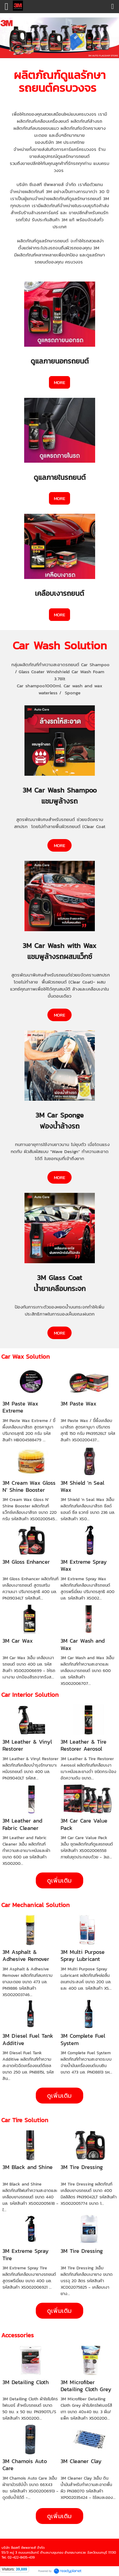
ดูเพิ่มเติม (59, 1880)
